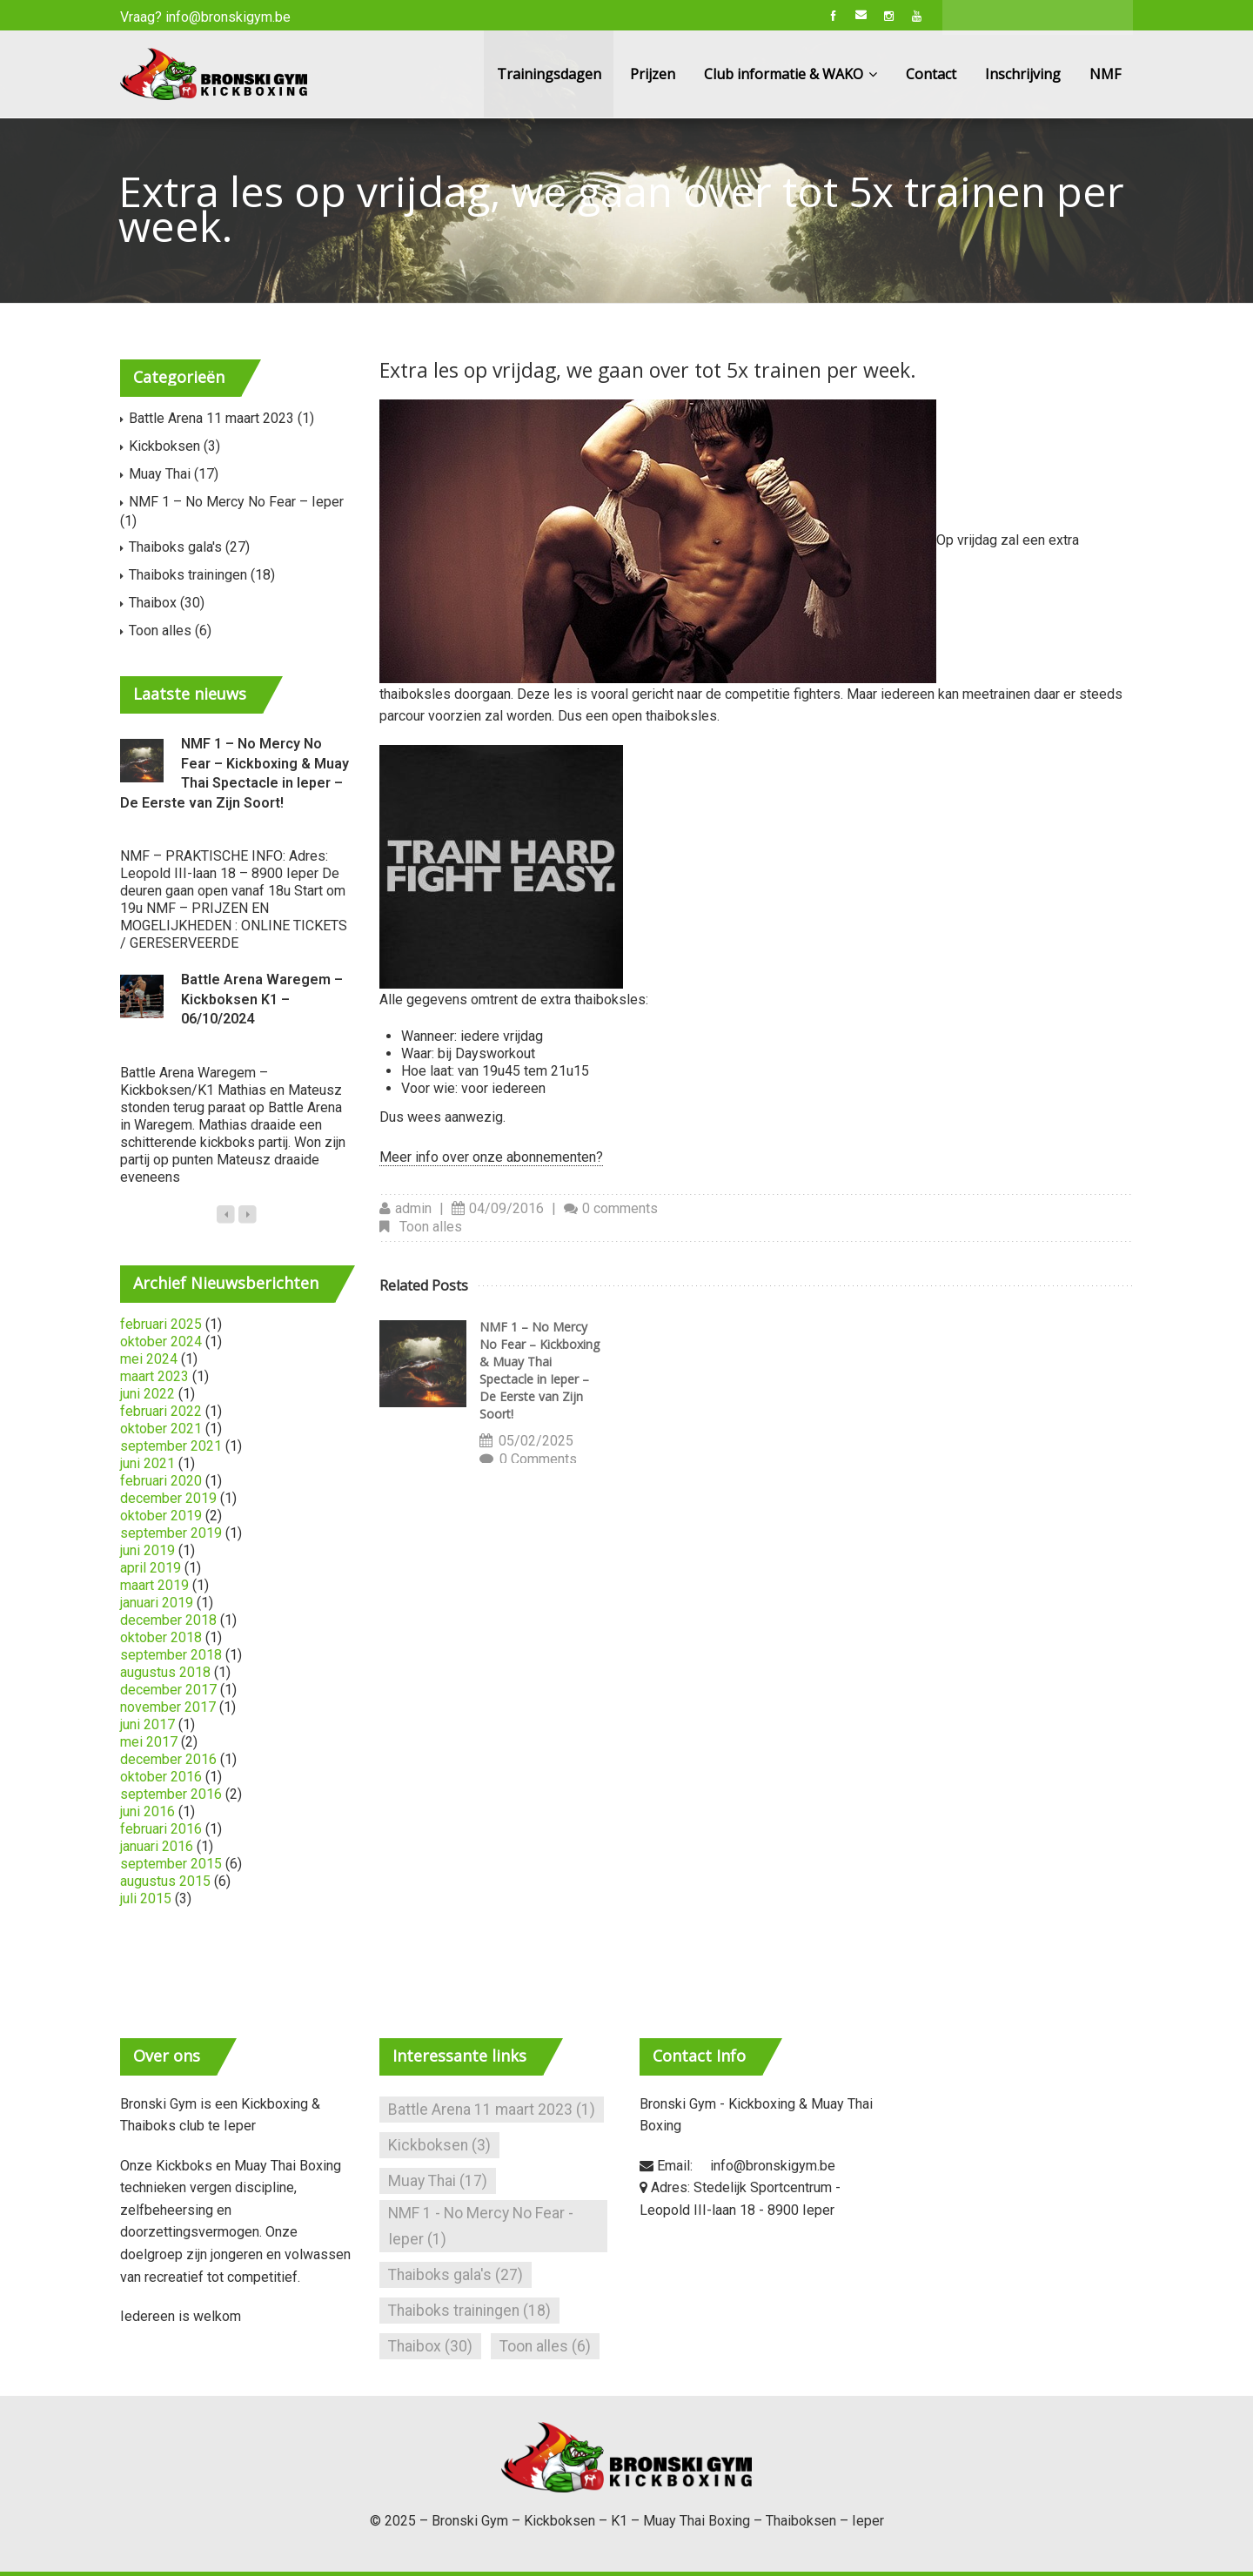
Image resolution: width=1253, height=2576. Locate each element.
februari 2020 (161, 1480)
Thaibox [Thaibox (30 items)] (430, 2346)
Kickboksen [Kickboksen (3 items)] (439, 2145)
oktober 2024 (161, 1341)
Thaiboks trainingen (188, 575)
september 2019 (171, 1533)
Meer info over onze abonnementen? (491, 1157)
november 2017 (168, 1707)
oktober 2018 (161, 1637)
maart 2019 (154, 1585)
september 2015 (171, 1863)
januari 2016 (156, 1846)
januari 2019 (156, 1602)
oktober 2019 (161, 1515)
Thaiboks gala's (175, 547)
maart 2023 (154, 1376)
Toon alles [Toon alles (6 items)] (545, 2346)
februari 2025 (161, 1324)
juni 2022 (147, 1393)
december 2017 (168, 1689)
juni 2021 (147, 1463)
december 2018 (168, 1620)
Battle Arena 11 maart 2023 (211, 418)
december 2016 (168, 1759)
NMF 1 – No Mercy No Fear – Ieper (236, 501)
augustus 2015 (165, 1881)
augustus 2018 (165, 1672)
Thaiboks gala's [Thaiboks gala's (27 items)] (455, 2275)
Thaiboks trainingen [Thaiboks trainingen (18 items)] (469, 2310)
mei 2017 (149, 1742)
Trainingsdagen (549, 74)
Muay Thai (160, 474)
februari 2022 (161, 1411)
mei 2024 (149, 1359)
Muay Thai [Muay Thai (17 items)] (437, 2181)
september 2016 (171, 1794)
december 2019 (168, 1498)
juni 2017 (147, 1724)
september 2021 (171, 1446)
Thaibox (153, 602)
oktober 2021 (161, 1428)
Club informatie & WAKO (790, 74)
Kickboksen (164, 446)
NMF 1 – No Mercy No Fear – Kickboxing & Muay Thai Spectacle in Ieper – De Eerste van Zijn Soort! (539, 1370)
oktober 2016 (161, 1776)
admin (413, 1208)
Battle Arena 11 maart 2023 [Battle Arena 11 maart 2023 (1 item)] (491, 2109)
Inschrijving (1023, 74)
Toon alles (430, 1226)
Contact (931, 74)
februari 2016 (161, 1829)
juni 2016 (147, 1811)
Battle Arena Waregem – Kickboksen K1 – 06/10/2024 (262, 999)
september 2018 (171, 1655)
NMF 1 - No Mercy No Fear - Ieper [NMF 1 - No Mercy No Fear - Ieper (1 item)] (480, 2226)
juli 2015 (145, 1898)
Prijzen (652, 74)
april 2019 (150, 1568)
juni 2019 (147, 1550)
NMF (1105, 74)
